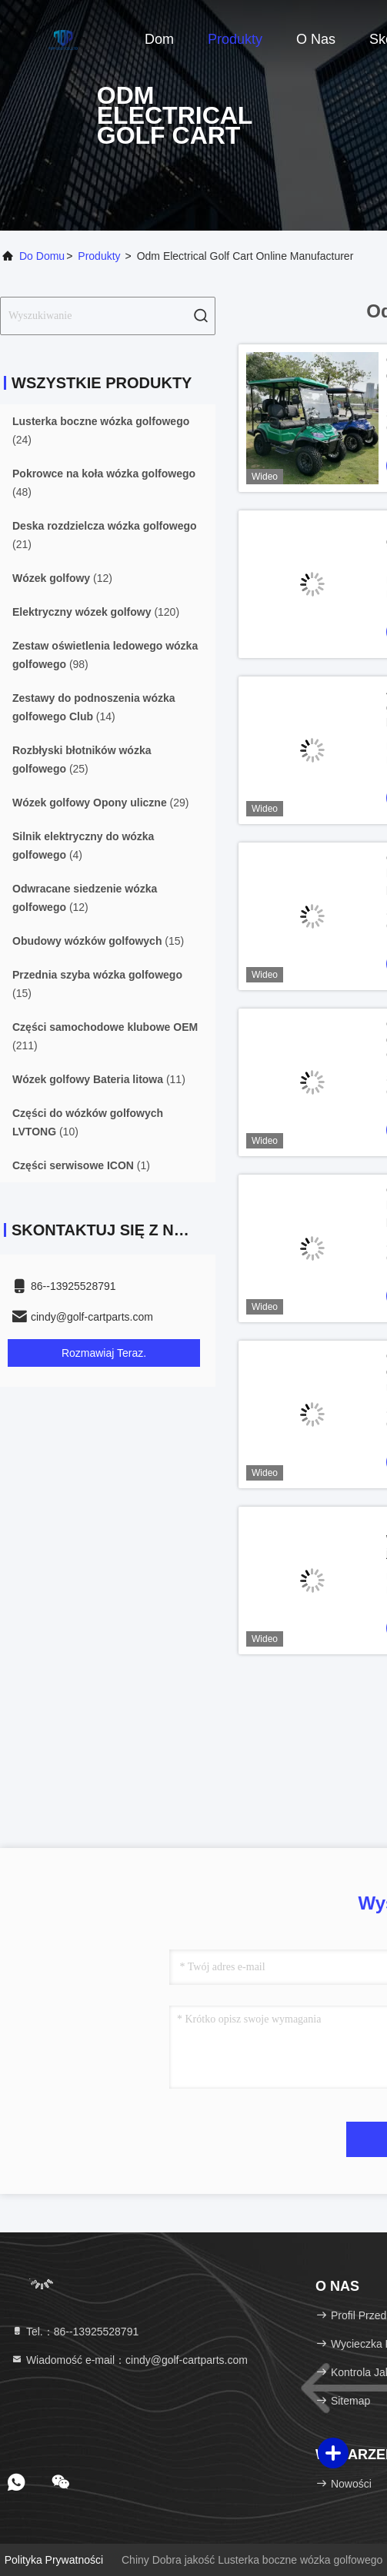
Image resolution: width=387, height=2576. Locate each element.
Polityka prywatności (54, 2560)
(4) (83, 845)
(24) (100, 430)
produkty (99, 256)
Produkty (235, 39)
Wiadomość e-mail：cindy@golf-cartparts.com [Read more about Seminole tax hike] (129, 2360)
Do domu (42, 256)
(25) (81, 759)
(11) (98, 1079)
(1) (81, 1165)
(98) (105, 655)
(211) (105, 1036)
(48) (103, 482)
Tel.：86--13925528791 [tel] (74, 2331)
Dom (159, 39)
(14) (93, 707)
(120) (95, 612)
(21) (104, 535)
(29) (100, 802)
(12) (62, 578)
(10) (87, 1122)
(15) (98, 941)
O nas (315, 39)
